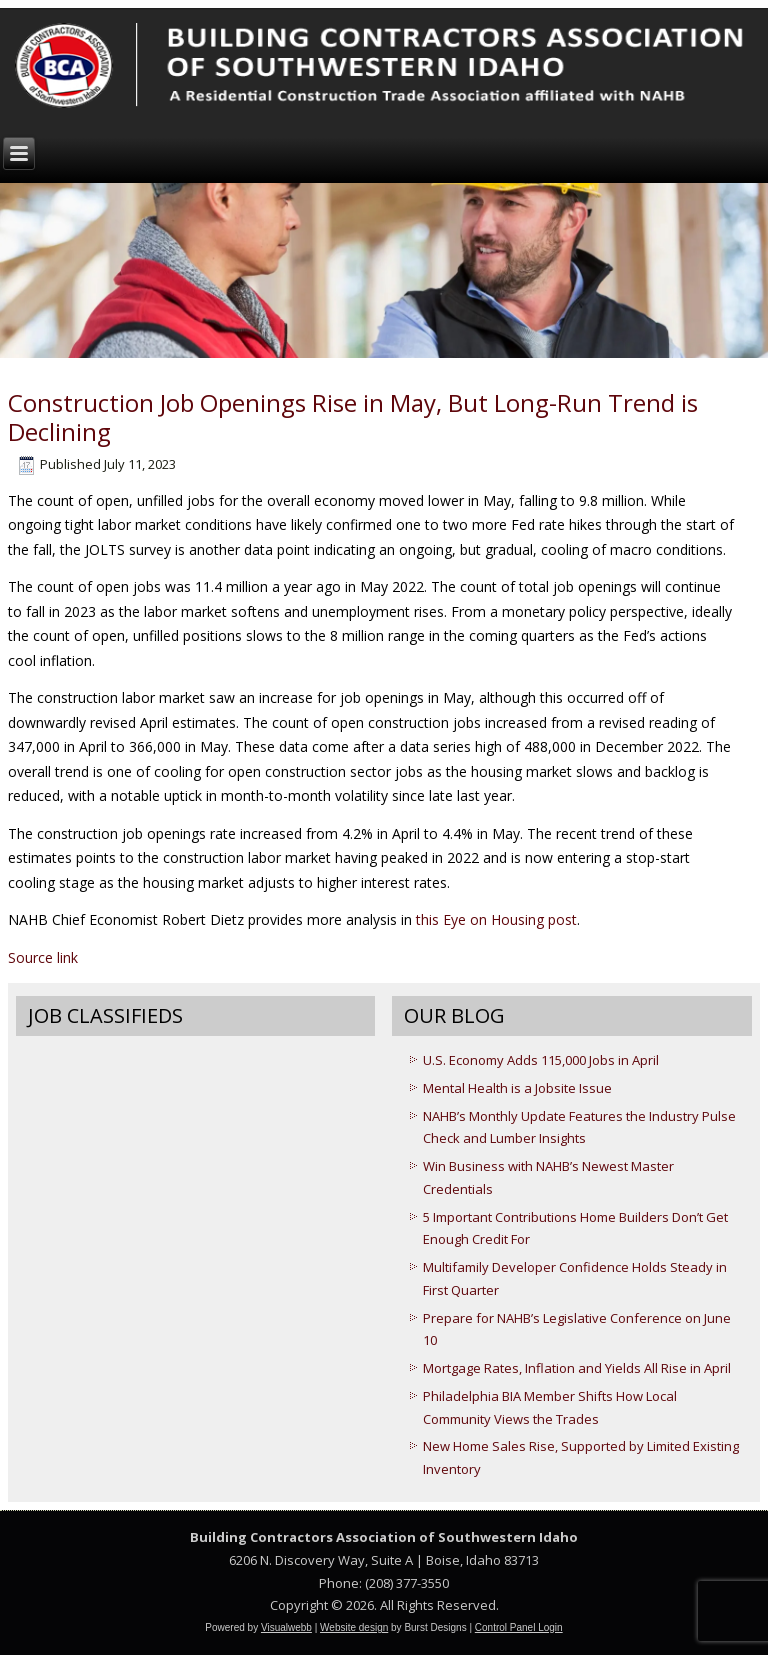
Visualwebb (286, 1627)
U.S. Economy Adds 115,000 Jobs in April (541, 1060)
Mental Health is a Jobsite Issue (517, 1088)
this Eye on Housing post (496, 919)
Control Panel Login (519, 1627)
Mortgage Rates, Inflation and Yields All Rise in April (577, 1368)
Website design (354, 1627)
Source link (43, 957)
